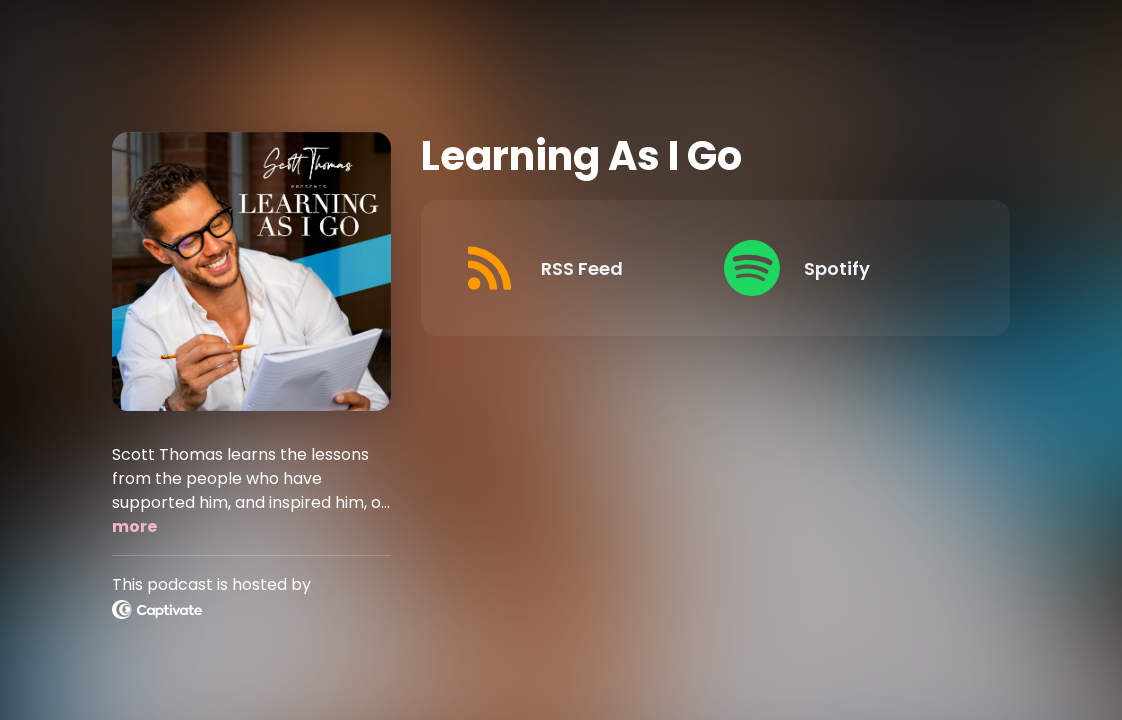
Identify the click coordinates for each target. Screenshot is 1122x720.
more (134, 526)
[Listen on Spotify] (839, 268)
